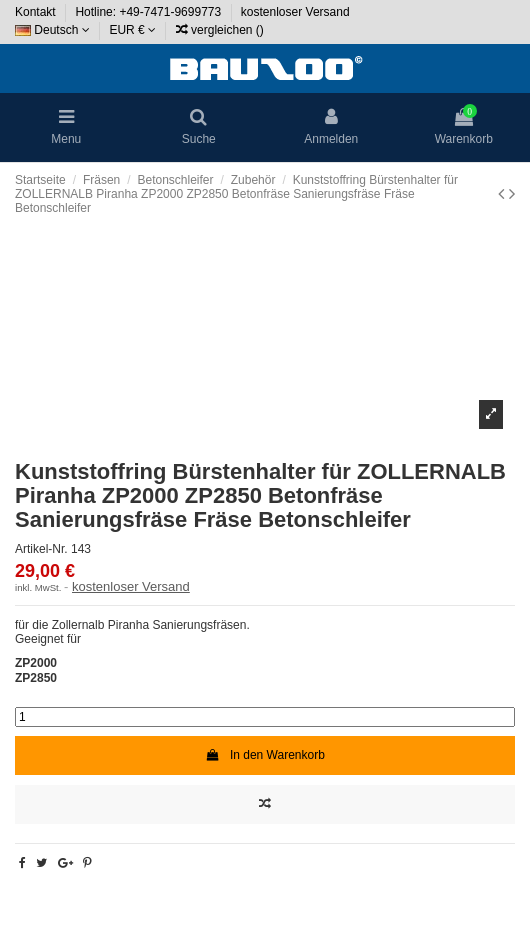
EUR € (132, 30)
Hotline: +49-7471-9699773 (149, 12)
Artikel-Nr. (41, 549)
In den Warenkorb (265, 755)
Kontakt (37, 12)
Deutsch (52, 30)
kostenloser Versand (295, 12)
